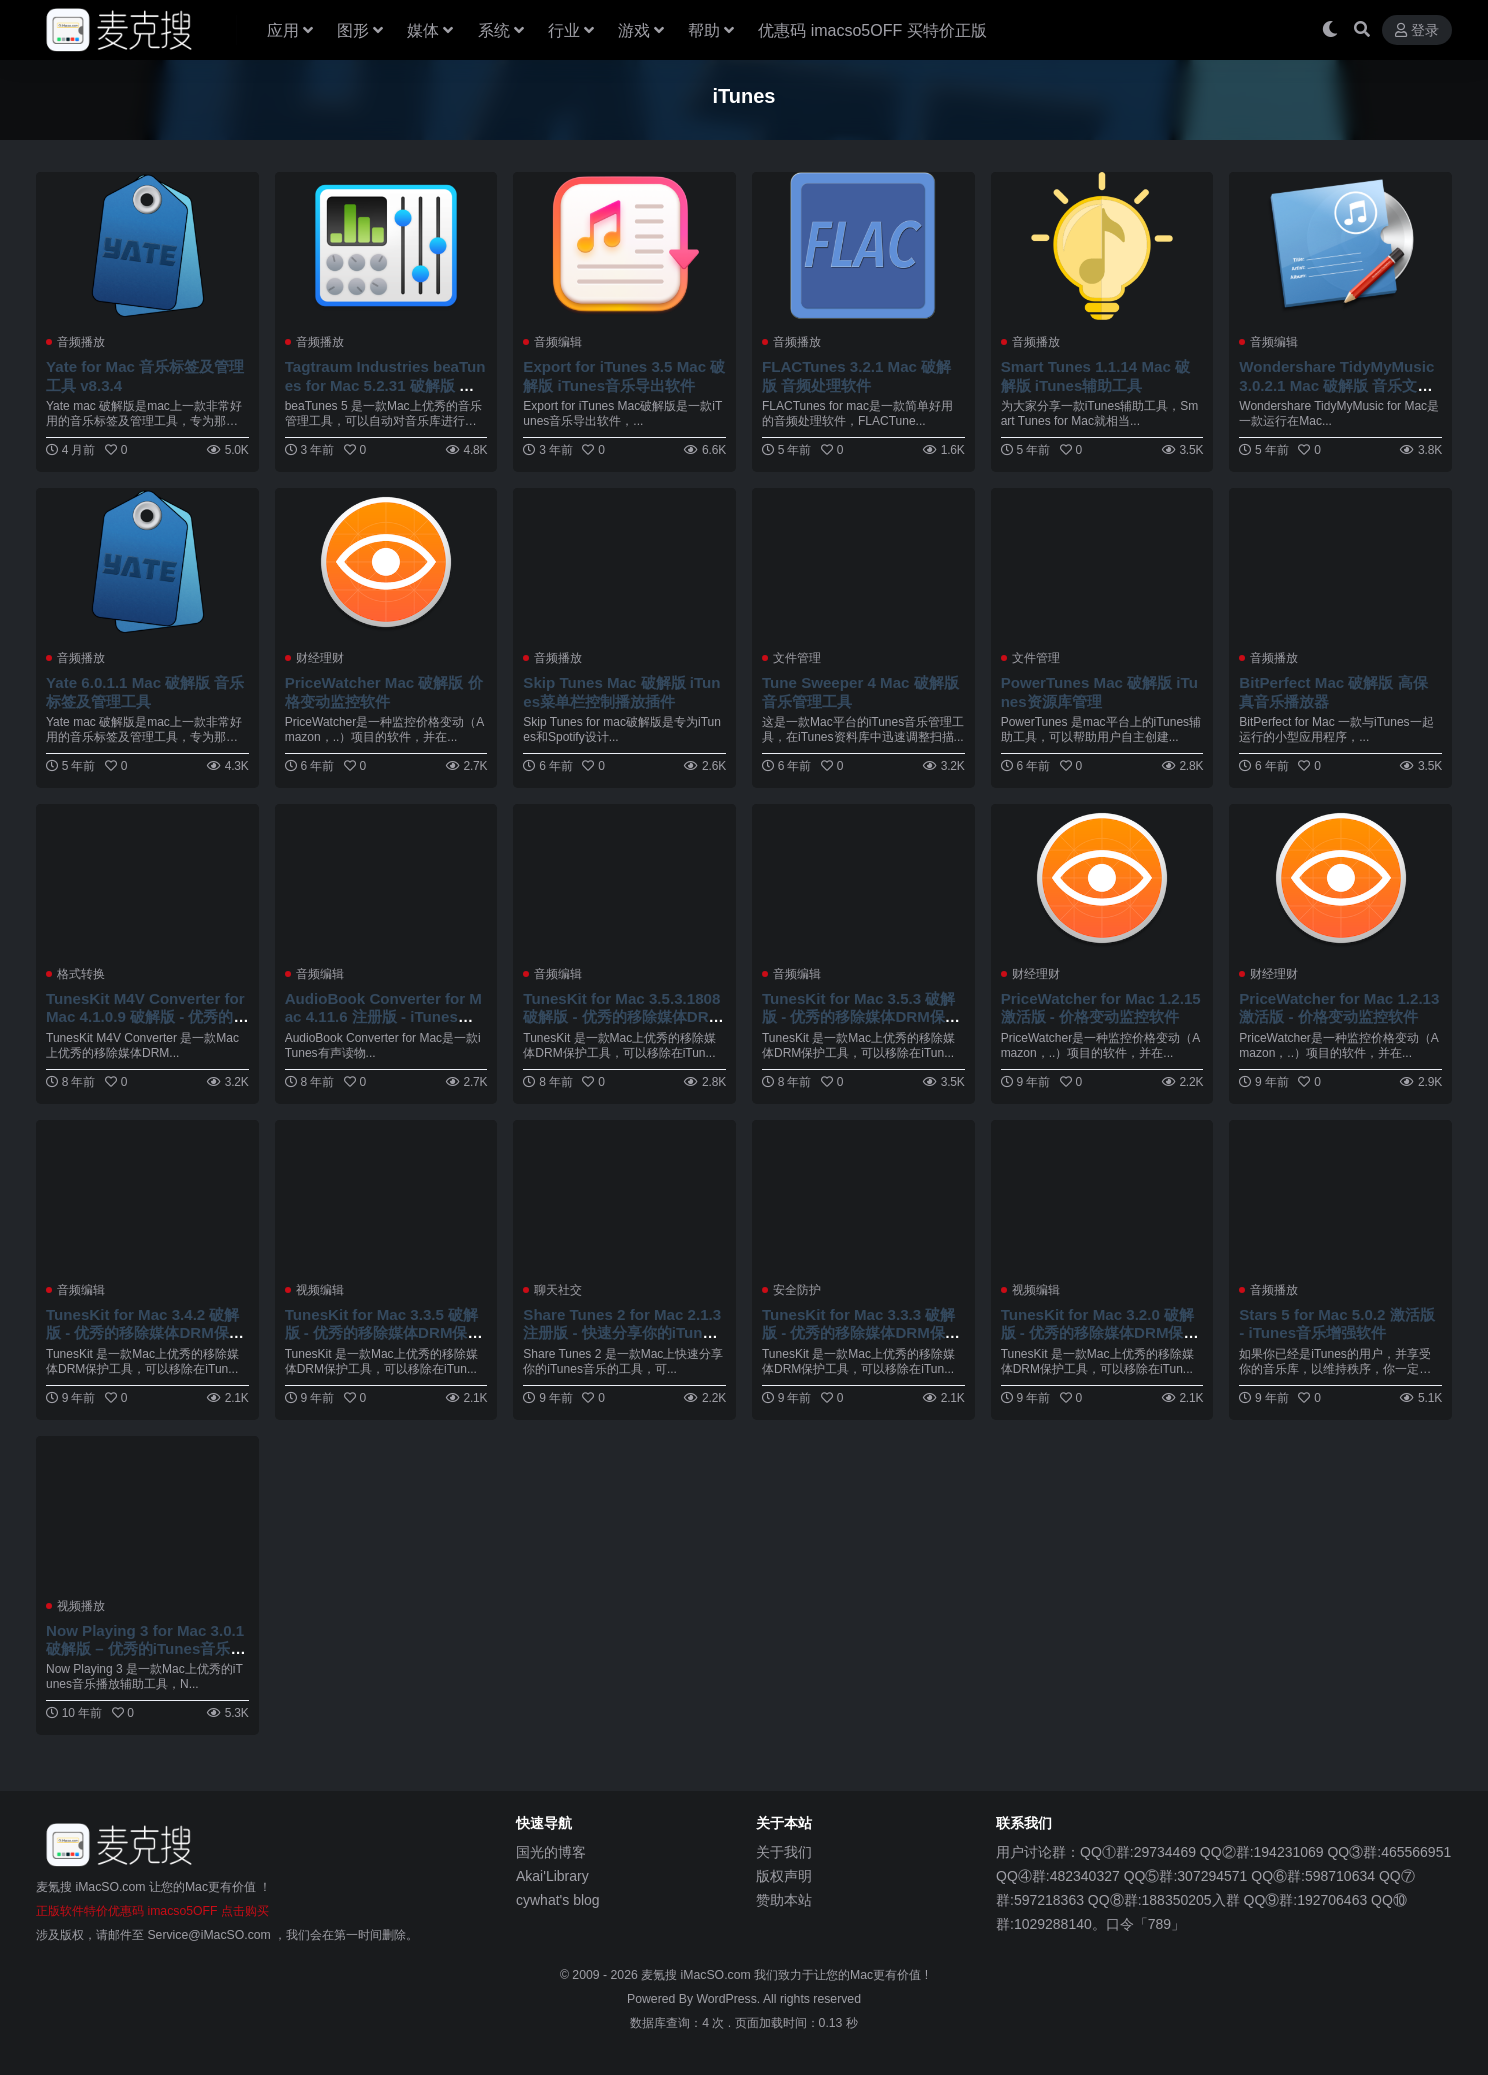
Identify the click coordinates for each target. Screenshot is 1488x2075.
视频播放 (81, 1606)
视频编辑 (320, 1290)
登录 (1417, 30)
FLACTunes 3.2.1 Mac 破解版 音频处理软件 (857, 375)
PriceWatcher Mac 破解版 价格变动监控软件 (384, 691)
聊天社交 (558, 1290)
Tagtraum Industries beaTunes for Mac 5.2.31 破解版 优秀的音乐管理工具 (386, 384)
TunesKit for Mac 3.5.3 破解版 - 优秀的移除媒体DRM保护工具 (861, 1016)
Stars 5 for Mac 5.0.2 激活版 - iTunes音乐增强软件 (1337, 1323)
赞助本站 (784, 1900)
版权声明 (784, 1876)
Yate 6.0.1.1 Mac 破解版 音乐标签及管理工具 (145, 691)
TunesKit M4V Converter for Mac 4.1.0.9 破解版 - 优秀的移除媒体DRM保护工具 (146, 1016)
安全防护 (797, 1290)
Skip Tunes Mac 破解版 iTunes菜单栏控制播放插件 (622, 691)
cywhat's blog (558, 1900)
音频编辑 (558, 342)
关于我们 (784, 1852)
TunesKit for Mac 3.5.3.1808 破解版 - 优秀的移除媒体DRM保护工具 (622, 1016)
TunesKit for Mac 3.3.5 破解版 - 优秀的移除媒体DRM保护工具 (384, 1332)
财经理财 (320, 658)
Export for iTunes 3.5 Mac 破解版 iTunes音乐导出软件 (616, 375)
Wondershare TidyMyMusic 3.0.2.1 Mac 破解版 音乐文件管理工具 (1337, 384)
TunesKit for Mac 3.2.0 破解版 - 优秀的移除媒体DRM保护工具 (1100, 1332)
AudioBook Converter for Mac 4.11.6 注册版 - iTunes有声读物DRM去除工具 (384, 1016)
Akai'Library (552, 1876)
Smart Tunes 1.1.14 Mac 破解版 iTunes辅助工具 (1096, 375)
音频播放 (81, 342)
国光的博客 (551, 1852)
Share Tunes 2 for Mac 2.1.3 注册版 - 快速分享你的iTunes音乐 (622, 1332)
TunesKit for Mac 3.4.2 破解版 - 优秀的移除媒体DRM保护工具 (145, 1332)
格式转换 (81, 974)
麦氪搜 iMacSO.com (697, 1975)
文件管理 (797, 658)
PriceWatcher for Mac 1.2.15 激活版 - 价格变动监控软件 (1101, 1007)
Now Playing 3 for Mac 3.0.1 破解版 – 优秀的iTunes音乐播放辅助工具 (146, 1648)
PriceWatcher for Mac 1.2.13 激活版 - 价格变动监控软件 (1339, 1007)
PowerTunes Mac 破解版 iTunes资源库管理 (1100, 691)
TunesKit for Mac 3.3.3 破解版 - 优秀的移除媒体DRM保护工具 (861, 1332)
